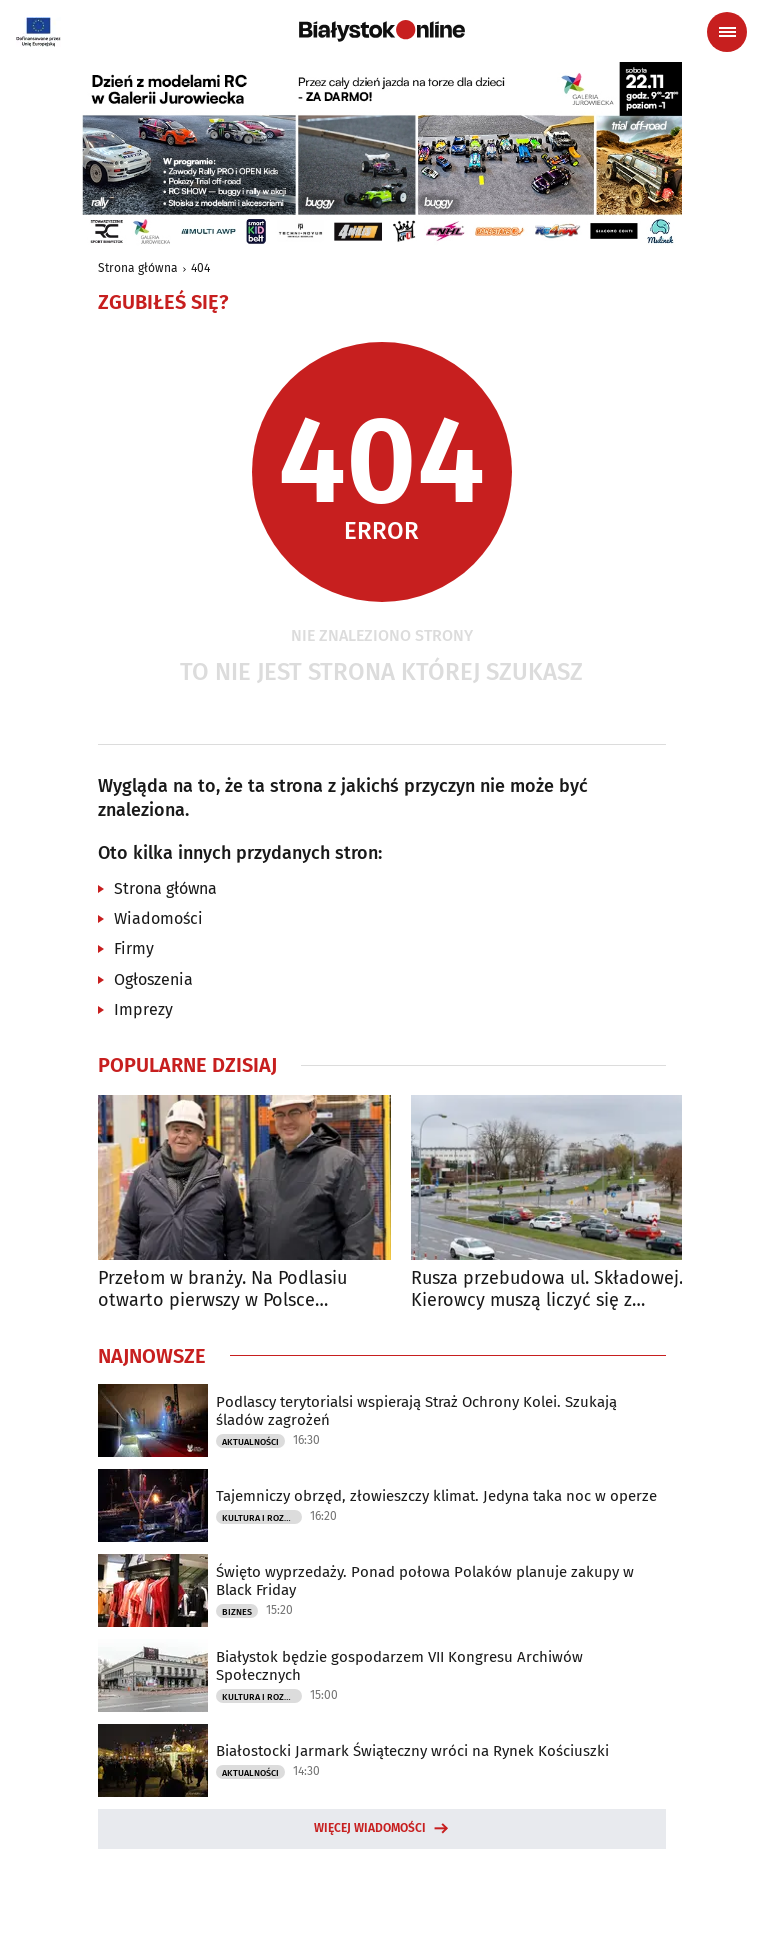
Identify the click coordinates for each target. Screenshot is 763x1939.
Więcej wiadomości (370, 1828)
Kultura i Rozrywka (262, 1518)
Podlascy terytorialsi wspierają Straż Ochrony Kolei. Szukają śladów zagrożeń (416, 1411)
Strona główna (138, 268)
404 (200, 268)
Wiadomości (158, 918)
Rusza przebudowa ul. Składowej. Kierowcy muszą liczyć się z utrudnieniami (547, 1289)
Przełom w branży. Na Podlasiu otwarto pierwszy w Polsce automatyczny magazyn (222, 1289)
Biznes (237, 1612)
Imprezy (143, 1009)
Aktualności (250, 1442)
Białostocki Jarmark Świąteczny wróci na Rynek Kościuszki (412, 1751)
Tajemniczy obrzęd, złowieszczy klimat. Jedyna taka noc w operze (436, 1496)
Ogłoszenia (153, 979)
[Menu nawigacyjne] (727, 32)
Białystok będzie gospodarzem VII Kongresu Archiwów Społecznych (399, 1666)
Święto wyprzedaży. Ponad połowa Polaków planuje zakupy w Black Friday (425, 1581)
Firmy (134, 948)
